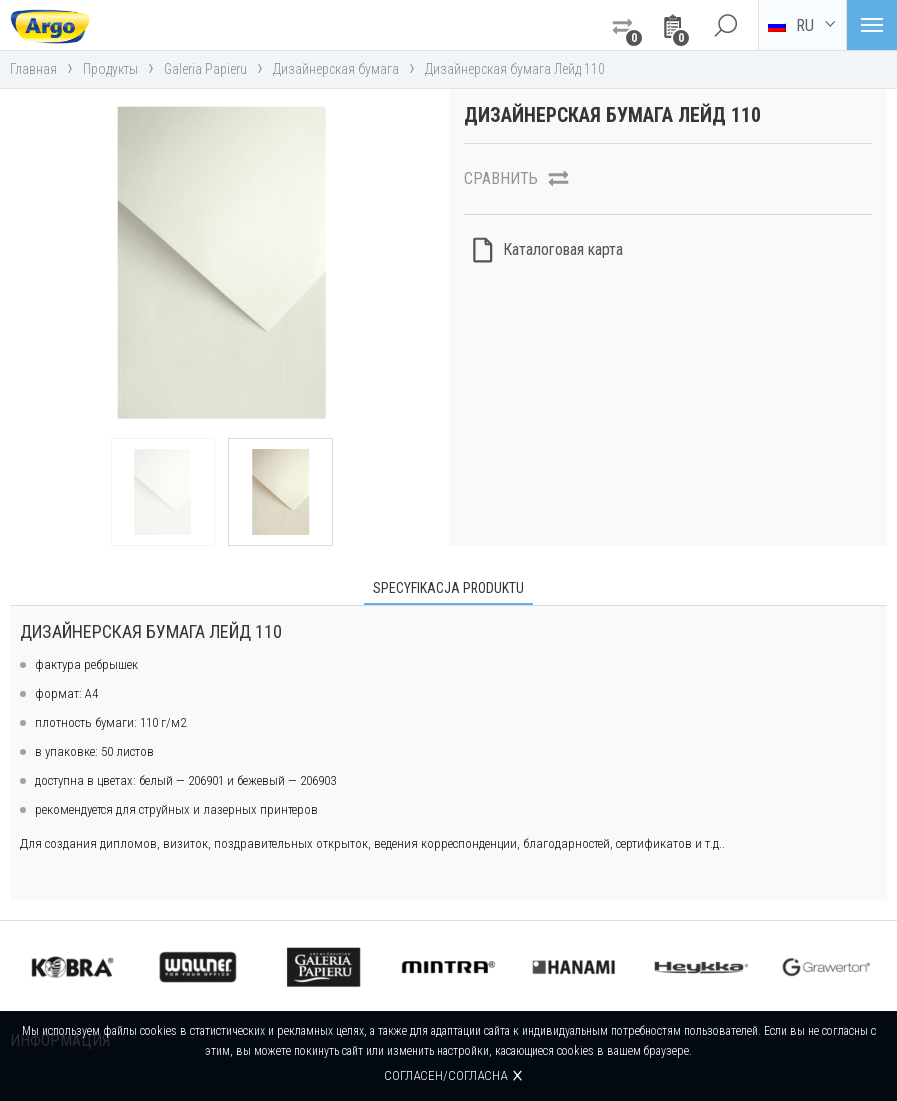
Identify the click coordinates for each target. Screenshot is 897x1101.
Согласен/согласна (445, 1075)
